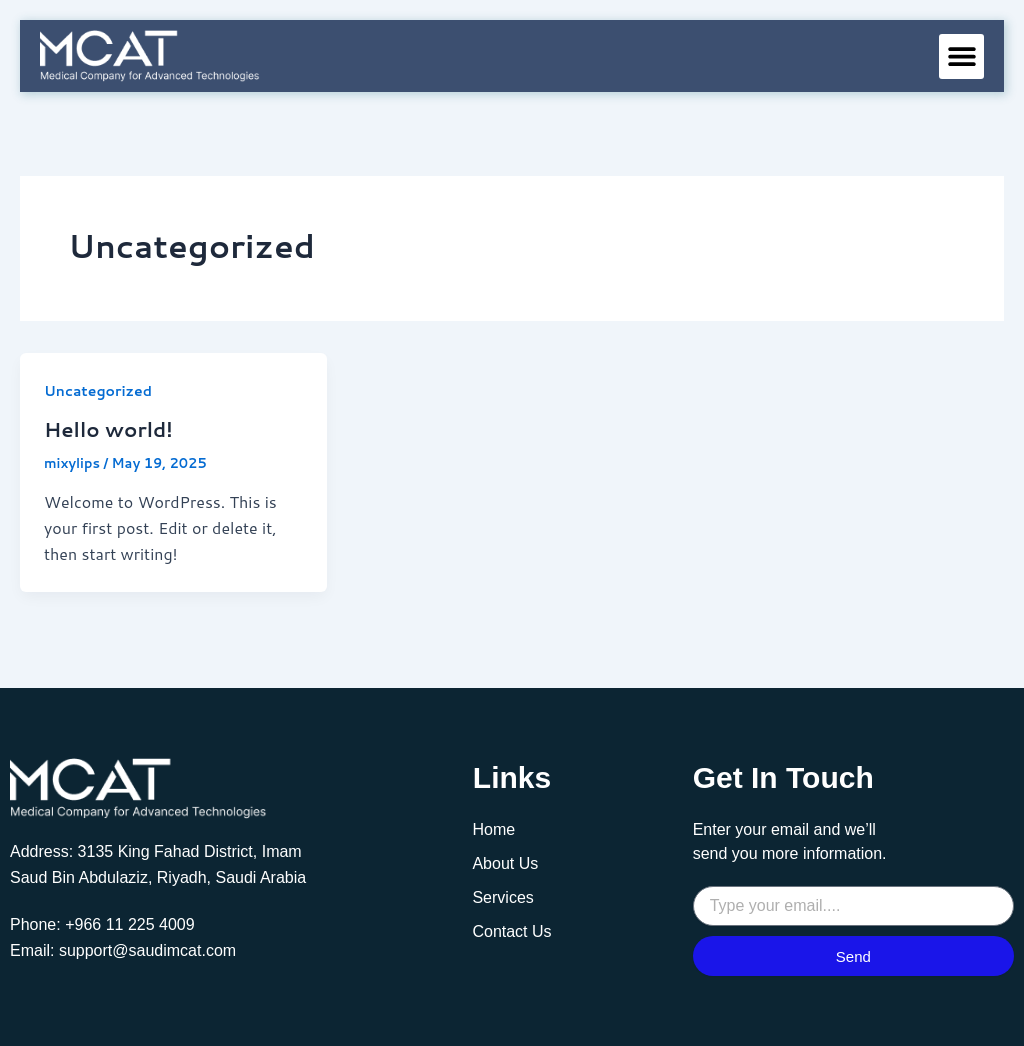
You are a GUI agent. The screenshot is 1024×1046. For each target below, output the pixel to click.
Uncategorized (98, 391)
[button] (961, 56)
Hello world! (108, 429)
